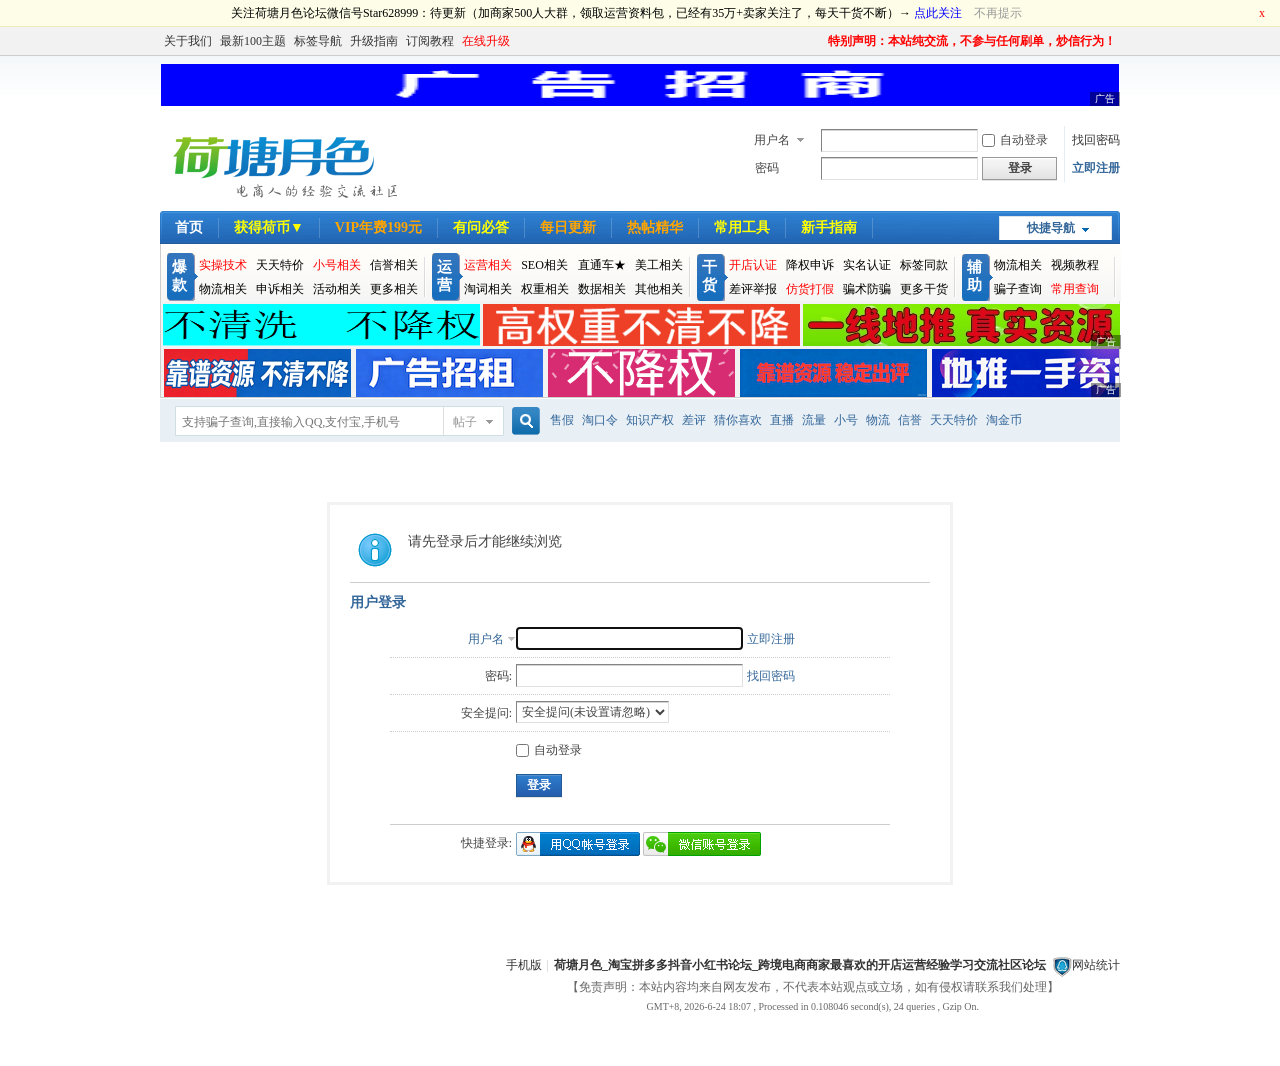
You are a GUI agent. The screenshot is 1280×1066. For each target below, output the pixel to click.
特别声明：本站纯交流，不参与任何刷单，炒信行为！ (972, 41)
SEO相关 (544, 265)
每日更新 (568, 227)
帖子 (465, 422)
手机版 (524, 965)
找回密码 (1096, 140)
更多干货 (924, 289)
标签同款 (924, 265)
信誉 (910, 420)
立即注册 (1096, 168)
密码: (498, 676)
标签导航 (318, 41)
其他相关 (659, 289)
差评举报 (753, 289)
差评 (694, 420)
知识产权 (650, 420)
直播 (782, 420)
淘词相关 (488, 289)
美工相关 (659, 265)
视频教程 (1075, 265)
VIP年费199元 (378, 227)
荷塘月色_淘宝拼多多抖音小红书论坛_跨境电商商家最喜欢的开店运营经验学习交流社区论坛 (800, 965)
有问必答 (481, 227)
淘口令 (600, 420)
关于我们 (188, 41)
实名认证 (867, 265)
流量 (814, 420)
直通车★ (602, 265)
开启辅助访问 (819, 41)
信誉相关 (394, 265)
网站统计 (1096, 965)
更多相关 (394, 289)
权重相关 (545, 289)
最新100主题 (253, 41)
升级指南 (374, 41)
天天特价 (280, 265)
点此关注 (938, 13)
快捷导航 (1051, 228)
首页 (189, 227)
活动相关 (337, 289)
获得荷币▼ (269, 227)
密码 (767, 168)
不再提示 (998, 13)
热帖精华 (655, 227)
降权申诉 (810, 265)
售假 (562, 420)
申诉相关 (280, 289)
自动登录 (1015, 140)
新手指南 (829, 227)
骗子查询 (1018, 289)
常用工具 (742, 227)
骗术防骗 (867, 289)
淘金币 (1004, 420)
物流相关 (223, 289)
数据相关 (602, 289)
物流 (878, 420)
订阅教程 (430, 41)
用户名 (772, 140)
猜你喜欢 (738, 420)
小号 (846, 420)
